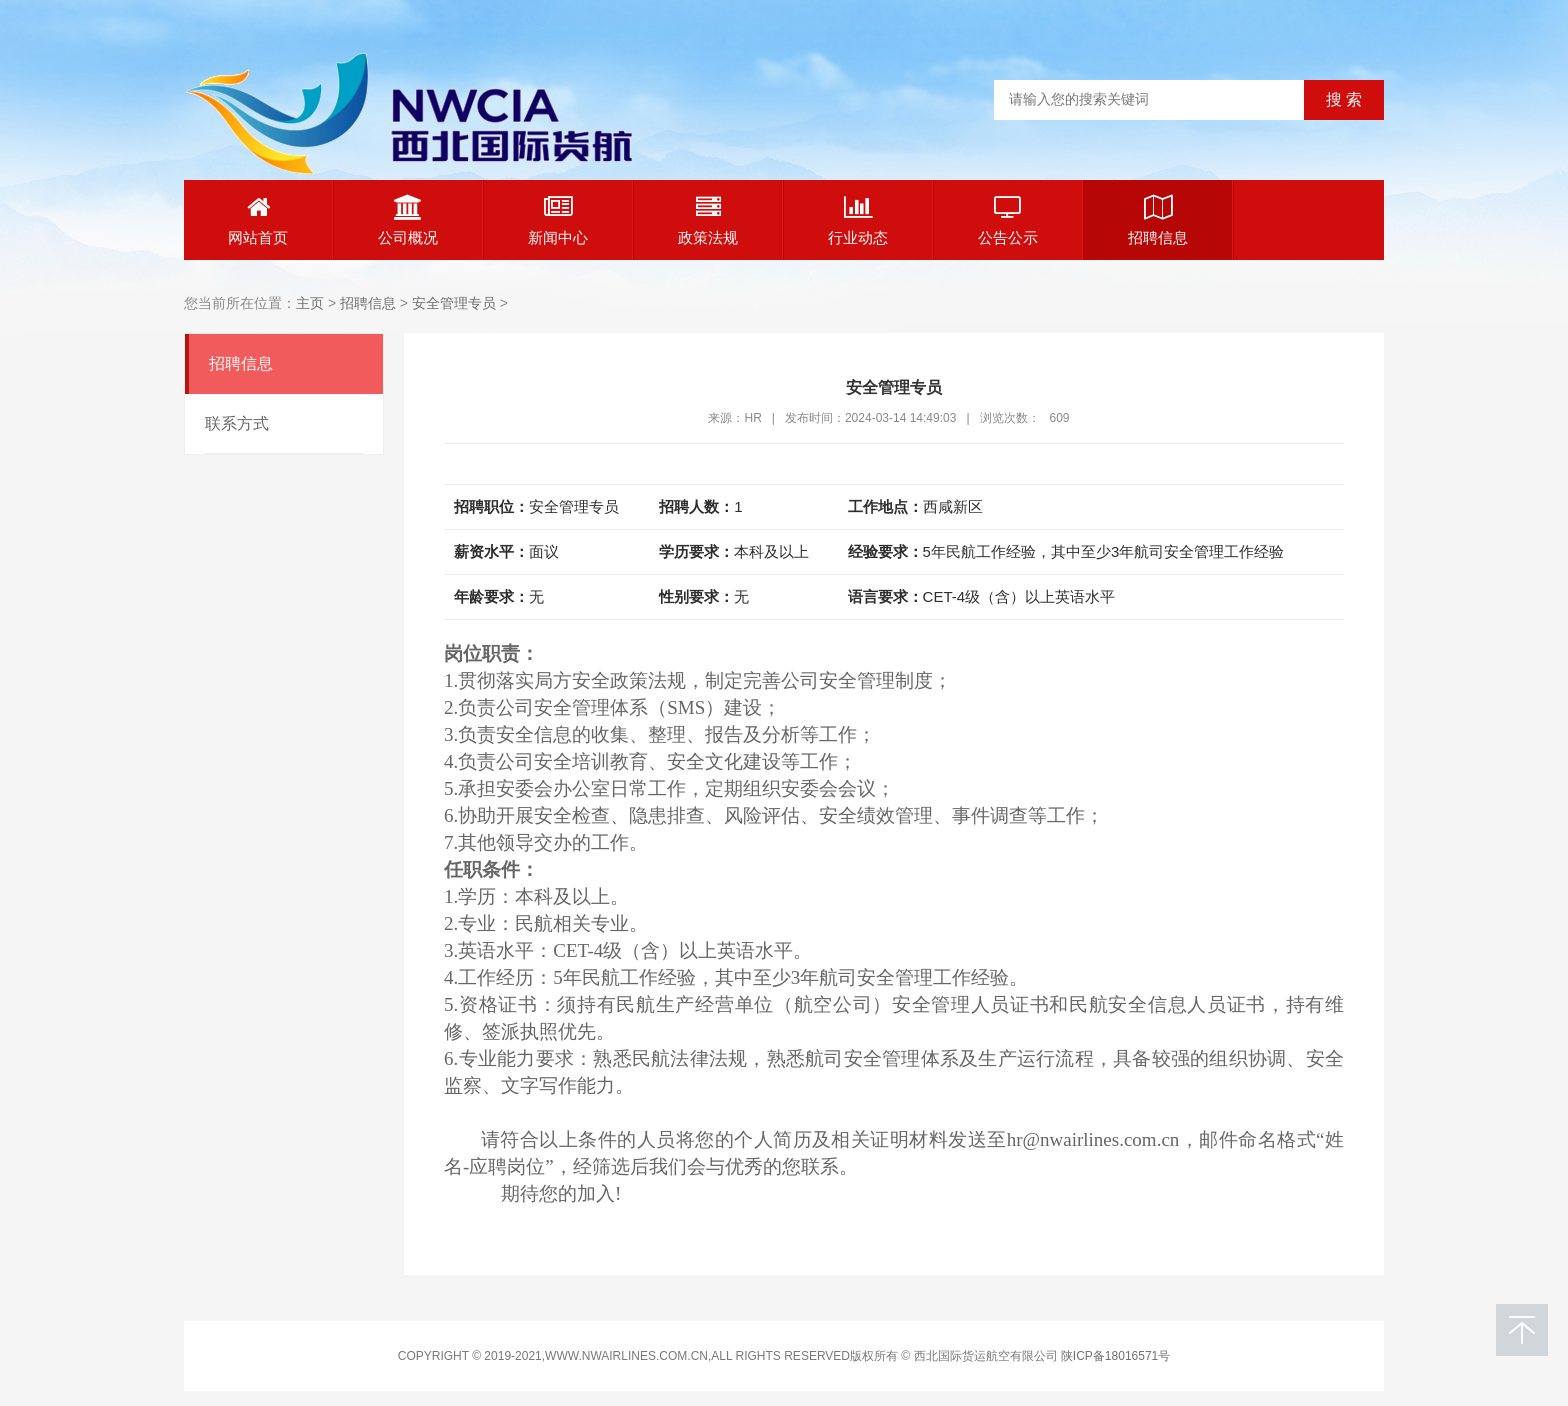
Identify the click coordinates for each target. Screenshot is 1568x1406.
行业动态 (858, 220)
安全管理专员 (454, 303)
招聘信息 (1158, 220)
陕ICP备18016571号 (1115, 1356)
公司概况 (408, 220)
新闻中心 (558, 220)
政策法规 (708, 220)
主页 (310, 303)
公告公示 (1008, 220)
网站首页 (258, 220)
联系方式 (237, 423)
